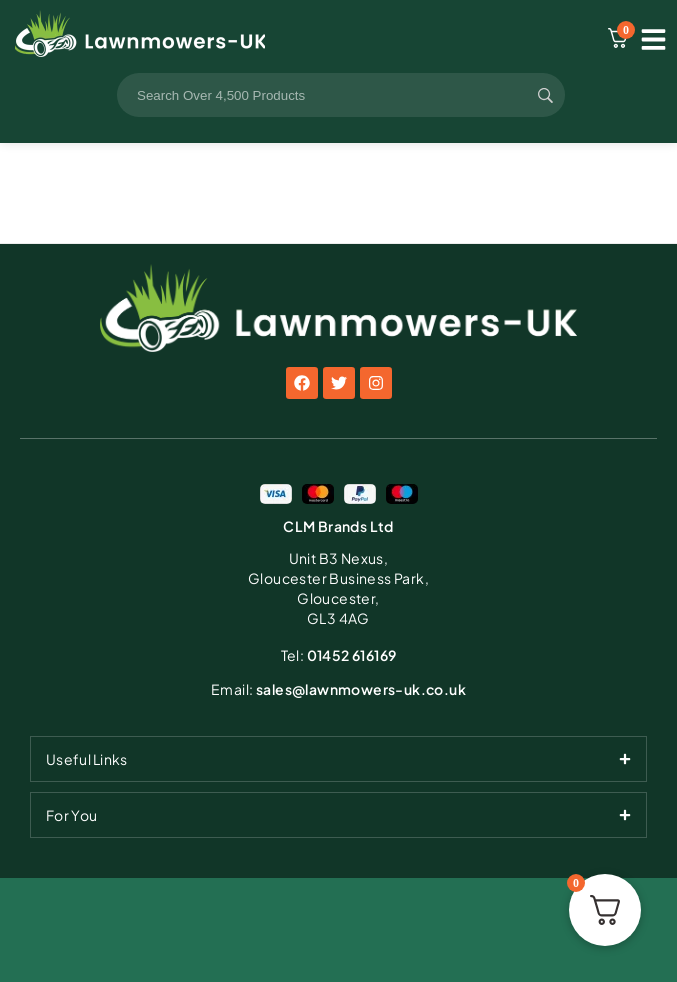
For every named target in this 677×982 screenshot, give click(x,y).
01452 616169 (339, 655)
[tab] (338, 759)
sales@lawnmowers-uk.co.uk (338, 689)
